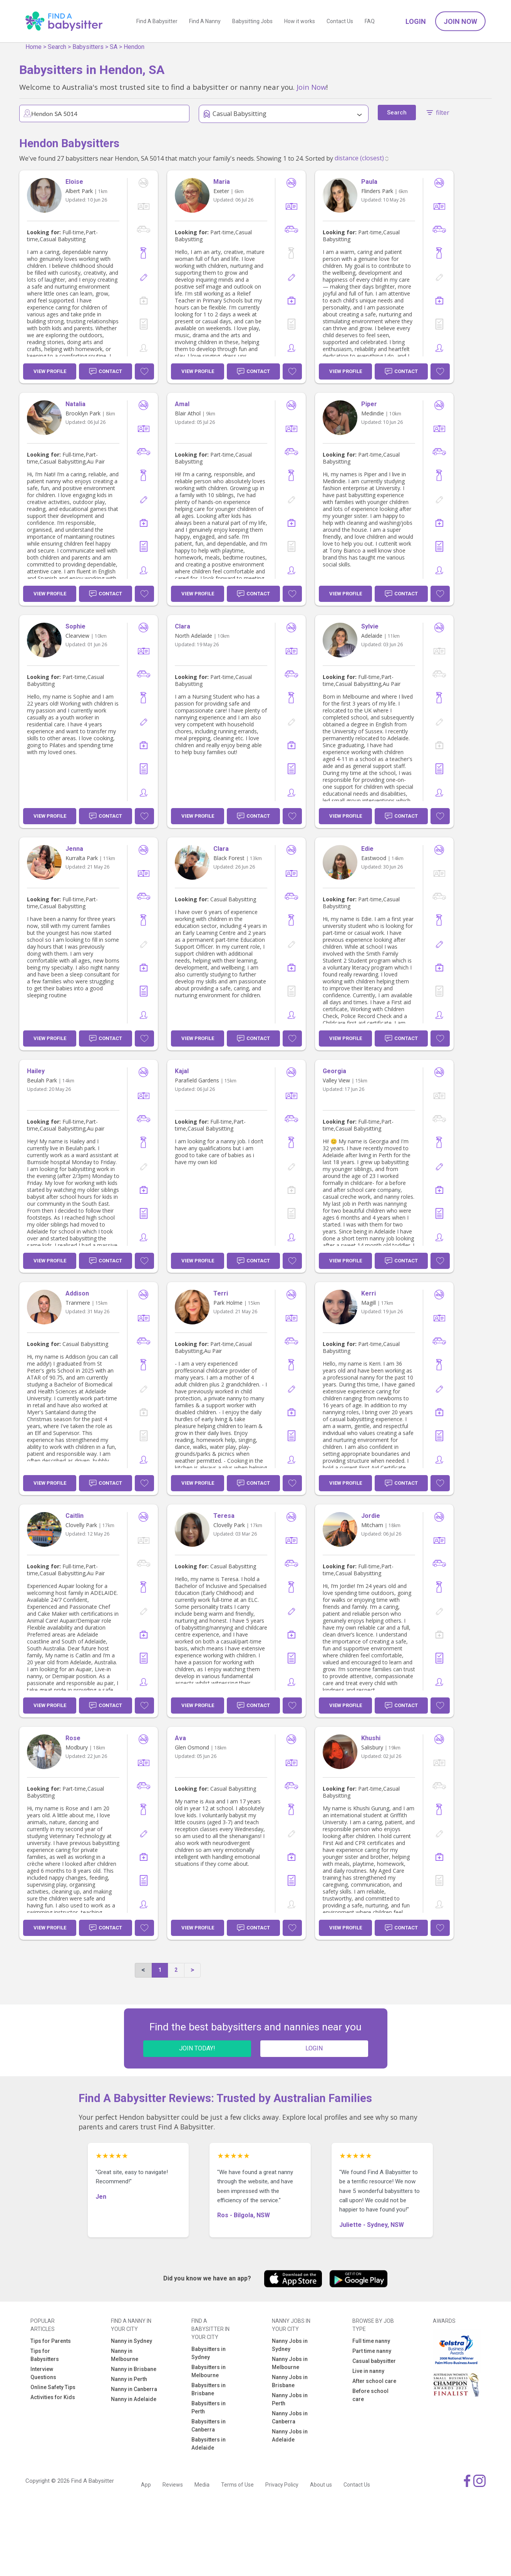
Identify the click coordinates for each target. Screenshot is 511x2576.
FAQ (370, 21)
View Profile (50, 371)
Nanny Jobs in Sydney (290, 2345)
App (146, 2485)
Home (33, 46)
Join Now (460, 21)
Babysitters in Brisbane (208, 2389)
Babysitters (88, 46)
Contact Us (340, 21)
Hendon (134, 46)
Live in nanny (368, 2371)
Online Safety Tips (52, 2387)
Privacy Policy (281, 2485)
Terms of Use (237, 2485)
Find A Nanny (205, 21)
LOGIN (314, 2048)
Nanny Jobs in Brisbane (290, 2381)
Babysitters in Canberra (208, 2425)
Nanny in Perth (129, 2379)
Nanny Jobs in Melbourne (290, 2363)
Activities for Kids (52, 2397)
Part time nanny (371, 2351)
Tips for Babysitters (44, 2355)
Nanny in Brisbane (133, 2369)
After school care (374, 2381)
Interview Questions (43, 2373)
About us (321, 2485)
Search (57, 46)
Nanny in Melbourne (124, 2355)
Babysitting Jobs (252, 21)
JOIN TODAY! (197, 2048)
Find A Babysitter (157, 21)
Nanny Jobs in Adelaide (290, 2435)
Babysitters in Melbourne (208, 2371)
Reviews (173, 2485)
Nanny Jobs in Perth (290, 2399)
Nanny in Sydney (131, 2341)
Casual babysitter (374, 2361)
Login (415, 21)
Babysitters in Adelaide (208, 2444)
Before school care (370, 2395)
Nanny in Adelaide (133, 2399)
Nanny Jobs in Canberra (290, 2417)
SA (113, 46)
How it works (299, 21)
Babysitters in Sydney (208, 2353)
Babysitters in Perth (208, 2407)
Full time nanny (371, 2341)
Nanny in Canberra (134, 2389)
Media (201, 2485)
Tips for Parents (50, 2341)
